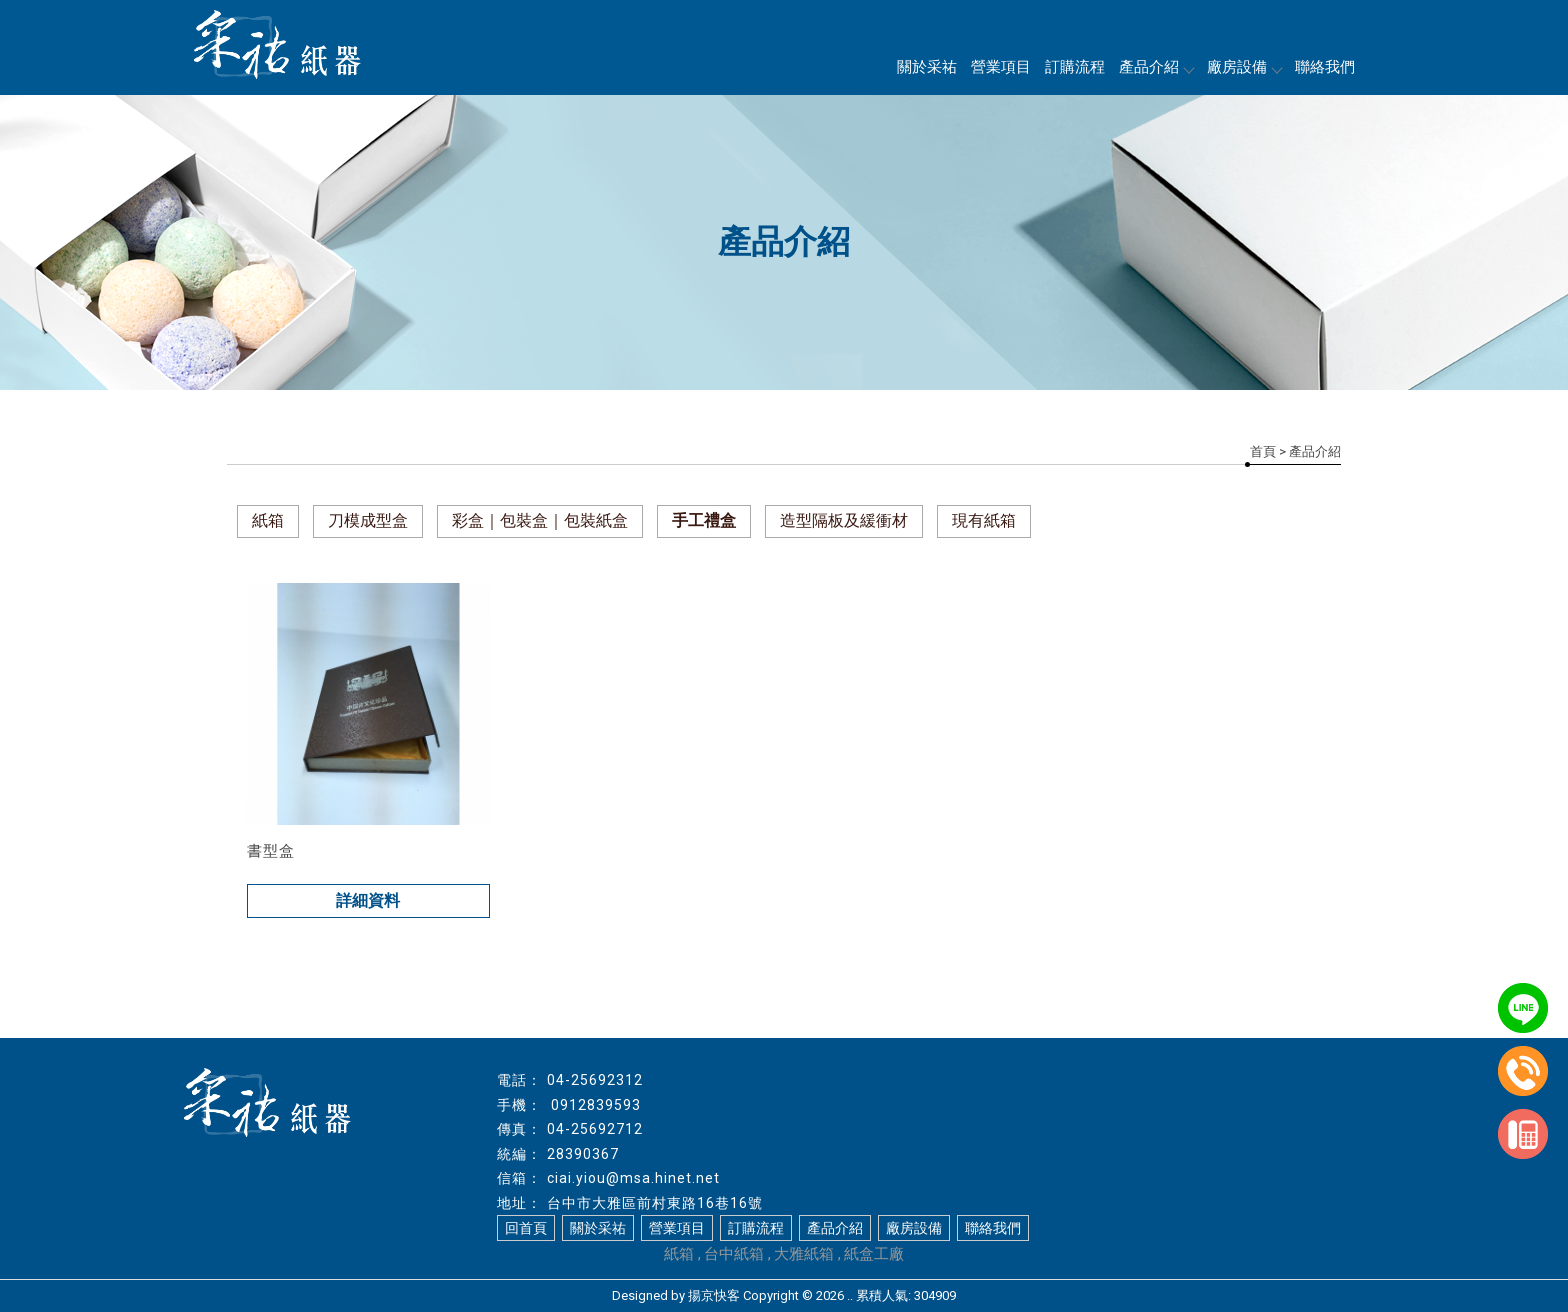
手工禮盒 (704, 520)
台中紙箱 (734, 1254)
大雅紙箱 (804, 1254)
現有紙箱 (984, 520)
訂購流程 (1075, 67)
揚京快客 (714, 1295)
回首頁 (526, 1228)
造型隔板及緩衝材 (844, 520)
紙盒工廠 (874, 1254)
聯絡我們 (1325, 67)
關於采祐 (927, 67)
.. (850, 1295)
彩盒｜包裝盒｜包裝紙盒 (540, 520)
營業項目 (1001, 67)
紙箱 (268, 520)
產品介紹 (1156, 67)
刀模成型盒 (368, 520)
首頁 (1263, 451)
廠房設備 (1244, 67)
